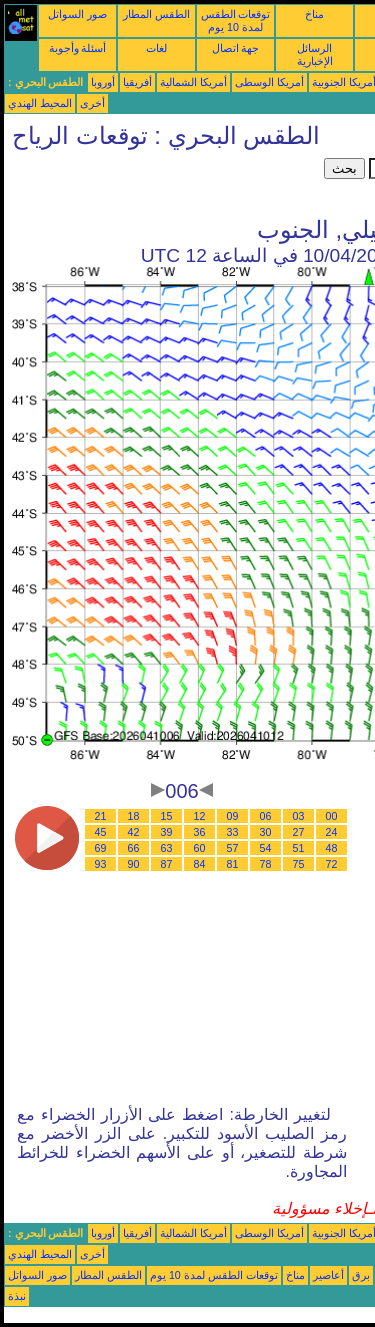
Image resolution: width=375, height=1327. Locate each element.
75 (299, 864)
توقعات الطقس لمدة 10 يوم (236, 20)
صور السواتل (77, 14)
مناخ (314, 14)
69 (101, 848)
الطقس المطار (156, 14)
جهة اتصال (236, 48)
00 (332, 816)
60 (200, 848)
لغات (156, 48)
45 (101, 832)
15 (167, 816)
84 (200, 864)
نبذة (17, 1296)
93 (101, 864)
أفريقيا (137, 82)
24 (332, 832)
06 (266, 816)
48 (332, 848)
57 (233, 848)
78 (266, 864)
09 (233, 816)
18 (134, 816)
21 (101, 816)
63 (167, 848)
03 (299, 816)
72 (332, 864)
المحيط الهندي (40, 103)
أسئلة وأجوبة (78, 48)
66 (134, 848)
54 (266, 848)
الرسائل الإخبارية (315, 54)
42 (134, 832)
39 (167, 832)
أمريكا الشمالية (193, 82)
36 (200, 832)
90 (134, 864)
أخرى (92, 103)
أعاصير (328, 1275)
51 (299, 848)
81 (233, 864)
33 (233, 832)
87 (167, 864)
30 (266, 832)
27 (299, 832)
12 (200, 816)
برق (361, 1275)
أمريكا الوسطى (269, 82)
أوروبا (103, 82)
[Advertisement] (164, 183)
